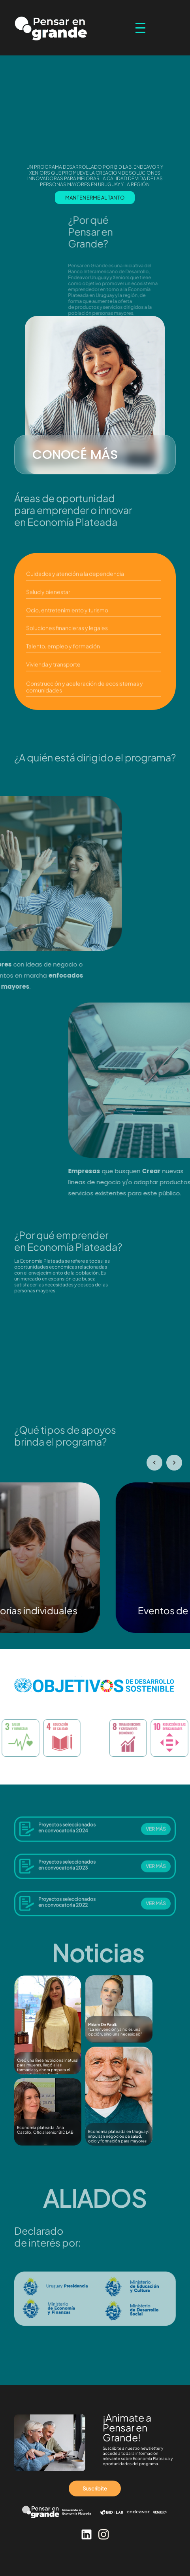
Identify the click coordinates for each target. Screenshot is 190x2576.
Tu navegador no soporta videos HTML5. (95, 1355)
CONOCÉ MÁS (75, 454)
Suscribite (95, 2488)
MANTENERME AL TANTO (94, 197)
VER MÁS (156, 1834)
